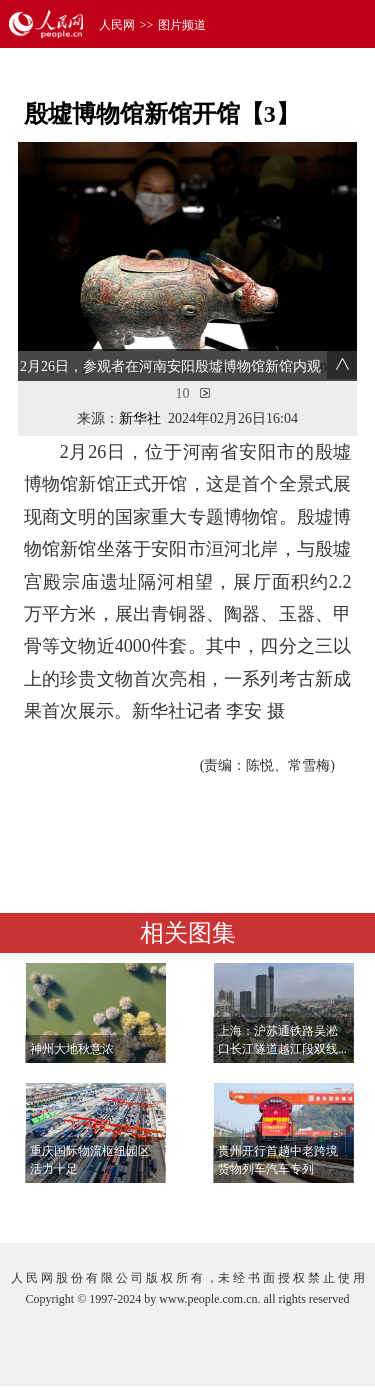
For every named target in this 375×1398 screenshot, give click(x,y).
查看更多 (301, 1207)
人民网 (117, 25)
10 (183, 393)
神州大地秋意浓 (72, 1049)
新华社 (140, 418)
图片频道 (182, 25)
